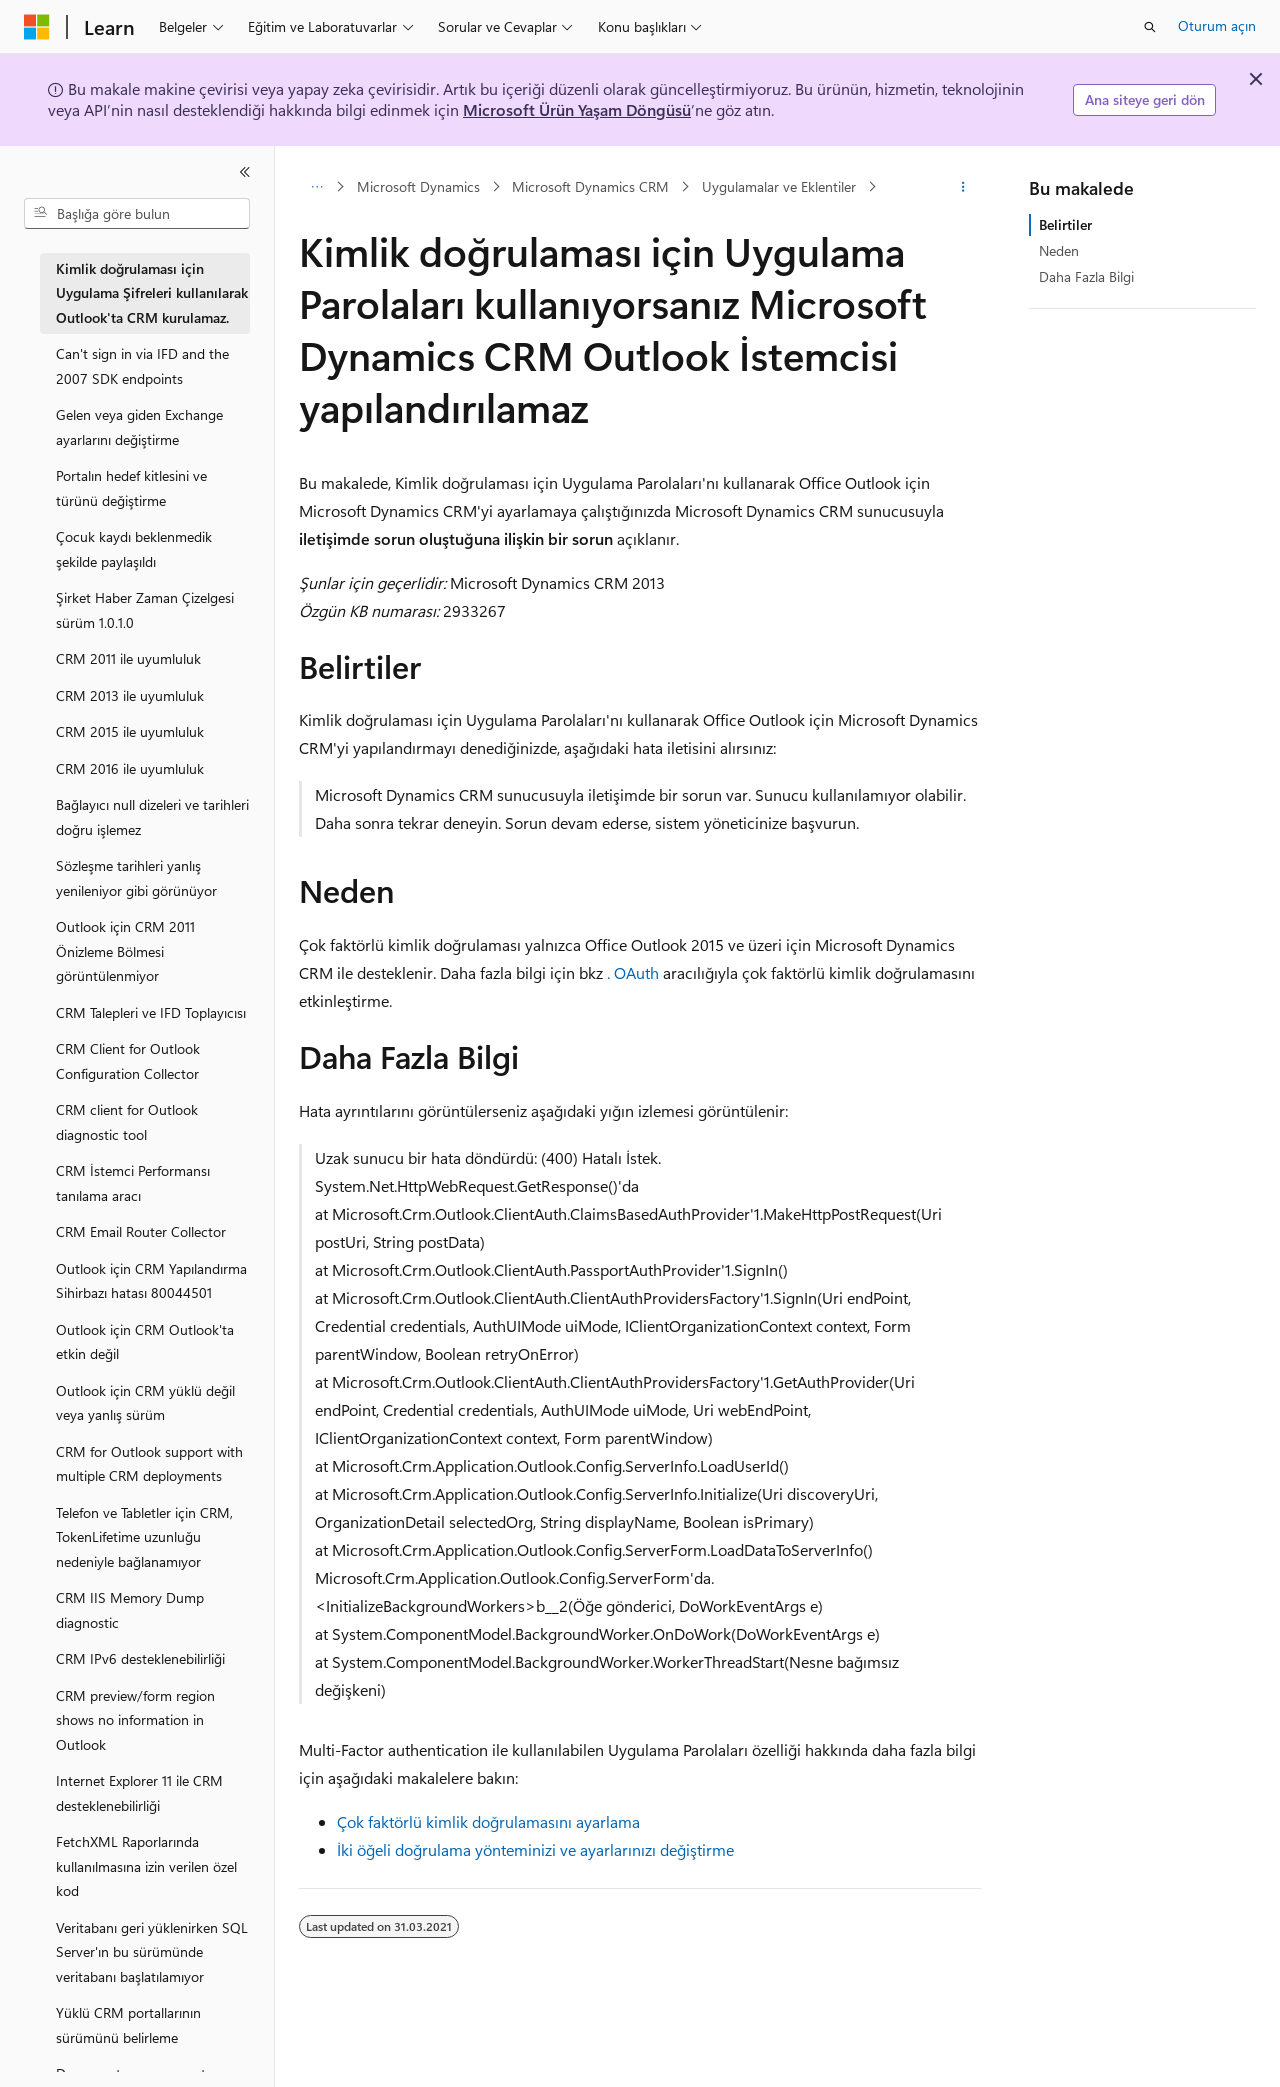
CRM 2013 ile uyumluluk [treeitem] (130, 695)
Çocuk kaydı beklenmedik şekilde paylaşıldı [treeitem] (134, 549)
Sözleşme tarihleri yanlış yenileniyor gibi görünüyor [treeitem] (136, 878)
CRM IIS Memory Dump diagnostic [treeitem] (130, 1610)
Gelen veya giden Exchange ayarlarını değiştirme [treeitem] (139, 427)
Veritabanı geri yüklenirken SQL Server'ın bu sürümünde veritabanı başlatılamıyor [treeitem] (152, 1952)
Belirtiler (1065, 224)
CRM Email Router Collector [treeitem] (141, 1231)
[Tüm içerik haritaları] (316, 187)
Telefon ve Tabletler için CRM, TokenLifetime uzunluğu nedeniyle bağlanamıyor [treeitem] (144, 1537)
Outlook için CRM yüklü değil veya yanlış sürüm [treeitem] (145, 1403)
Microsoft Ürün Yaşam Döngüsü (577, 109)
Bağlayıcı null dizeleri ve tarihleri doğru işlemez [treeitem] (152, 817)
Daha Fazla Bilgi (1086, 276)
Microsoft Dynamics (418, 186)
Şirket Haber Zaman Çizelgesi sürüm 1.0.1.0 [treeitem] (145, 610)
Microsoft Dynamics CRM (590, 186)
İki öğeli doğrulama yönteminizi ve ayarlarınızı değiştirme (535, 1849)
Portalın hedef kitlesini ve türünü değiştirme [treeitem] (131, 488)
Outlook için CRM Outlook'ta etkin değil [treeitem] (145, 1342)
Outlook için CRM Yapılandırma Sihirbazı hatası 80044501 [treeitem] (151, 1281)
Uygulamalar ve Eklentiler (779, 186)
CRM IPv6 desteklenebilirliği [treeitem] (140, 1658)
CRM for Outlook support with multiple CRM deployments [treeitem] (149, 1464)
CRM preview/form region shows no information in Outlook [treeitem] (135, 1720)
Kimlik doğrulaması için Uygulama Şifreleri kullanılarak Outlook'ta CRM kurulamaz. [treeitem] (152, 293)
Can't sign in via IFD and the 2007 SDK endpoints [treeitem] (142, 366)
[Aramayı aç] (1150, 27)
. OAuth (633, 972)
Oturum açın (1217, 25)
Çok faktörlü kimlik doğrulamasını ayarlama (488, 1821)
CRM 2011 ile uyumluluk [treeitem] (128, 658)
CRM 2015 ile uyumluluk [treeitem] (130, 731)
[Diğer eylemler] (963, 187)
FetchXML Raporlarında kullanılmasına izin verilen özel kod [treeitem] (146, 1866)
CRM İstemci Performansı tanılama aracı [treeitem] (133, 1183)
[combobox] (137, 214)
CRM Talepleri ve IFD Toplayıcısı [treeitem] (151, 1012)
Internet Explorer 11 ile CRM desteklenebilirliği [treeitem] (139, 1793)
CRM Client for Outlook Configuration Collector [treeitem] (128, 1061)
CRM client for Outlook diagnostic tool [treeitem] (127, 1122)
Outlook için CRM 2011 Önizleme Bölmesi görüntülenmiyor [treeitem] (125, 951)
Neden (1059, 250)
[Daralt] (245, 172)
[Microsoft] (37, 27)
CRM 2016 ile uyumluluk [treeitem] (130, 768)
